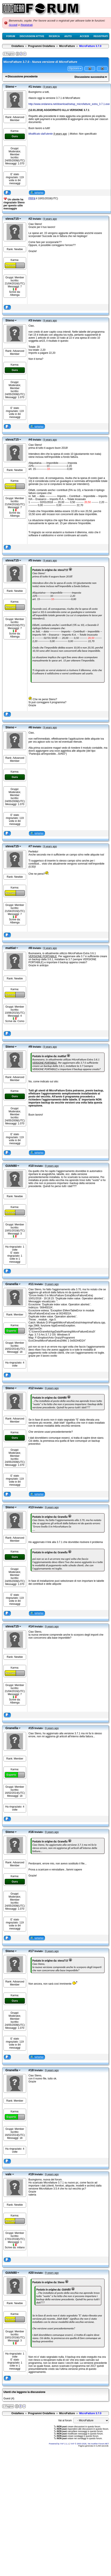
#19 (31, 2174)
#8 (30, 948)
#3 (30, 320)
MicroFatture (67, 46)
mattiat (10, 948)
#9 (30, 1046)
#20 (31, 2272)
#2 (30, 218)
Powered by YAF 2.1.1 (59, 2444)
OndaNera (17, 46)
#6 (30, 727)
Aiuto (68, 36)
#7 (30, 846)
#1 (30, 86)
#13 (31, 1507)
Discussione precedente (23, 76)
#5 (30, 560)
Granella (11, 1284)
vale (8, 2174)
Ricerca (54, 36)
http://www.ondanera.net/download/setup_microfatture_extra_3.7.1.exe (69, 104)
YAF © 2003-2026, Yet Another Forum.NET (89, 2444)
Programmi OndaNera (41, 46)
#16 (31, 1832)
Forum (10, 36)
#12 (31, 1388)
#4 (30, 439)
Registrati (27, 24)
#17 (31, 1951)
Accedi (13, 24)
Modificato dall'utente (41, 133)
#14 (31, 1626)
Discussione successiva (89, 76)
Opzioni (74, 68)
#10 (31, 1165)
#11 (31, 1284)
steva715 (12, 218)
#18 (31, 2070)
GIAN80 (11, 1165)
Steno (9, 86)
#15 (31, 1728)
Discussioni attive (32, 36)
